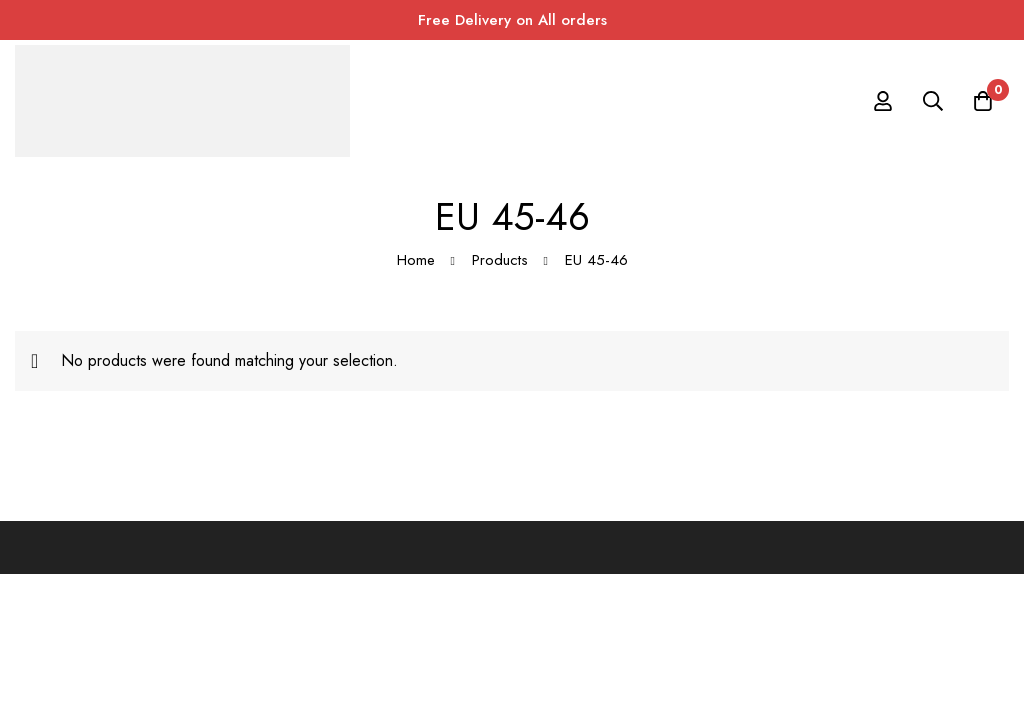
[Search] (933, 101)
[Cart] (983, 101)
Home (416, 260)
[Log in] (883, 101)
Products (500, 260)
